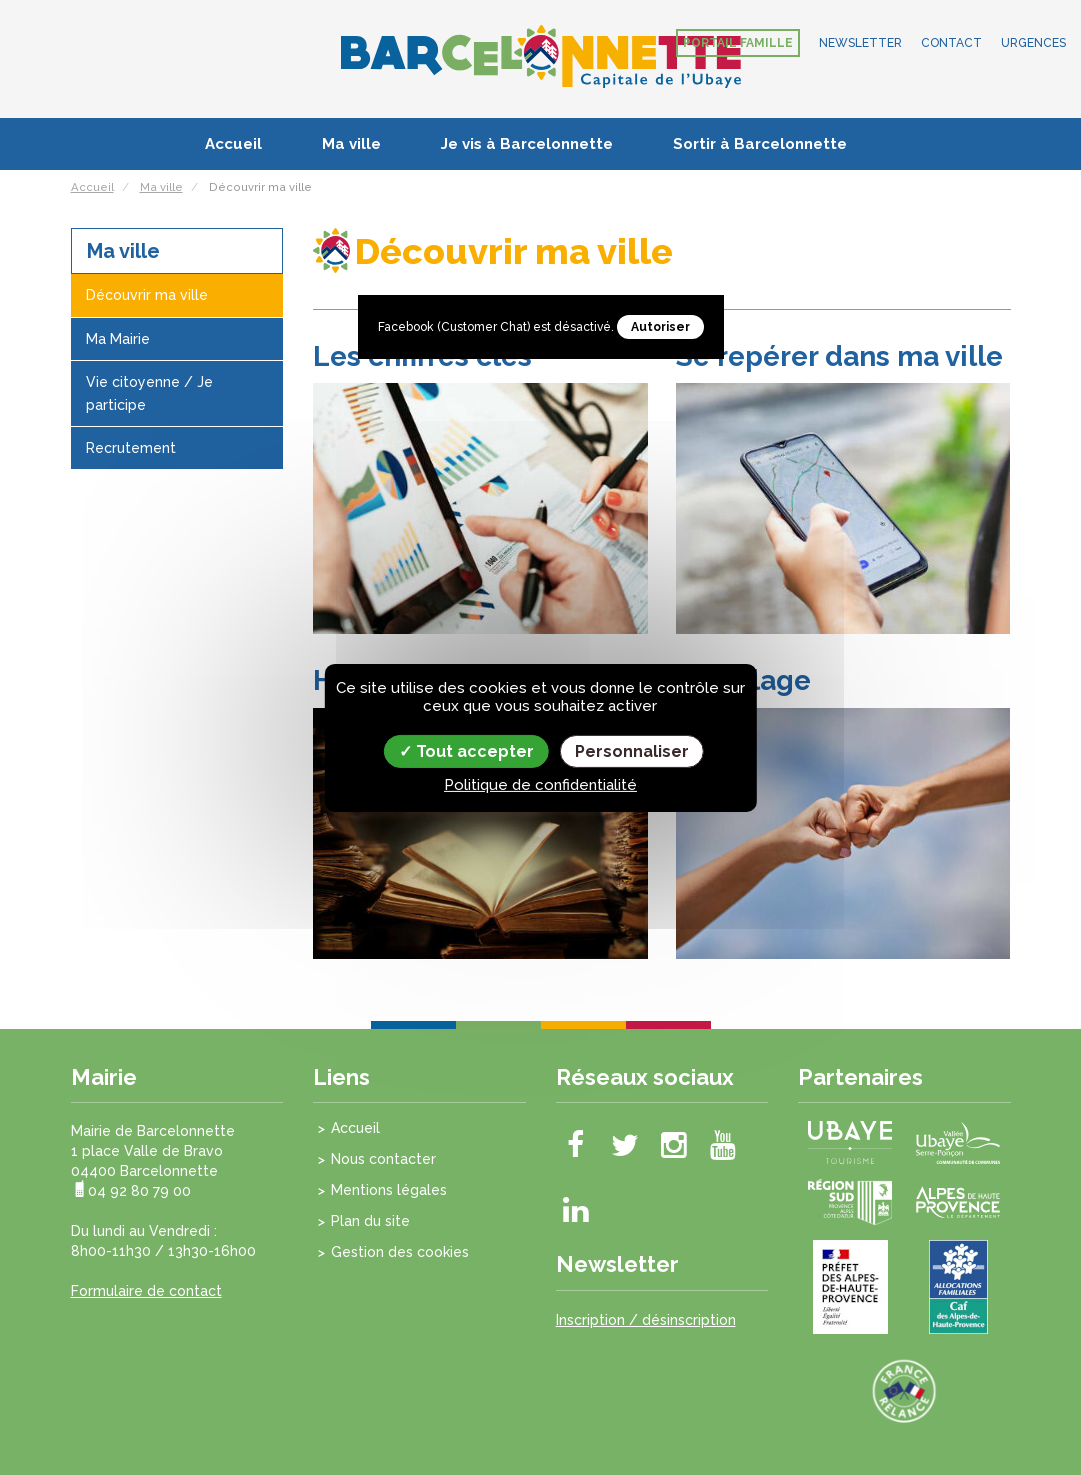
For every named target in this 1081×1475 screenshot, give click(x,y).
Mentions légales (389, 1190)
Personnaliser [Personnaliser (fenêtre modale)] (632, 750)
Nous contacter (383, 1159)
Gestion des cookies (400, 1252)
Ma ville (351, 144)
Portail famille (738, 43)
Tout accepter (466, 750)
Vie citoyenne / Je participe (149, 393)
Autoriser (660, 327)
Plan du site (370, 1221)
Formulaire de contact (146, 1291)
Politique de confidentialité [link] (540, 785)
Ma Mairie (118, 339)
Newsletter (860, 43)
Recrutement (131, 448)
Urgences (1033, 43)
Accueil (233, 144)
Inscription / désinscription (646, 1320)
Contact (951, 43)
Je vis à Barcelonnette (527, 144)
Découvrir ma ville (147, 295)
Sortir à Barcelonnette (760, 144)
